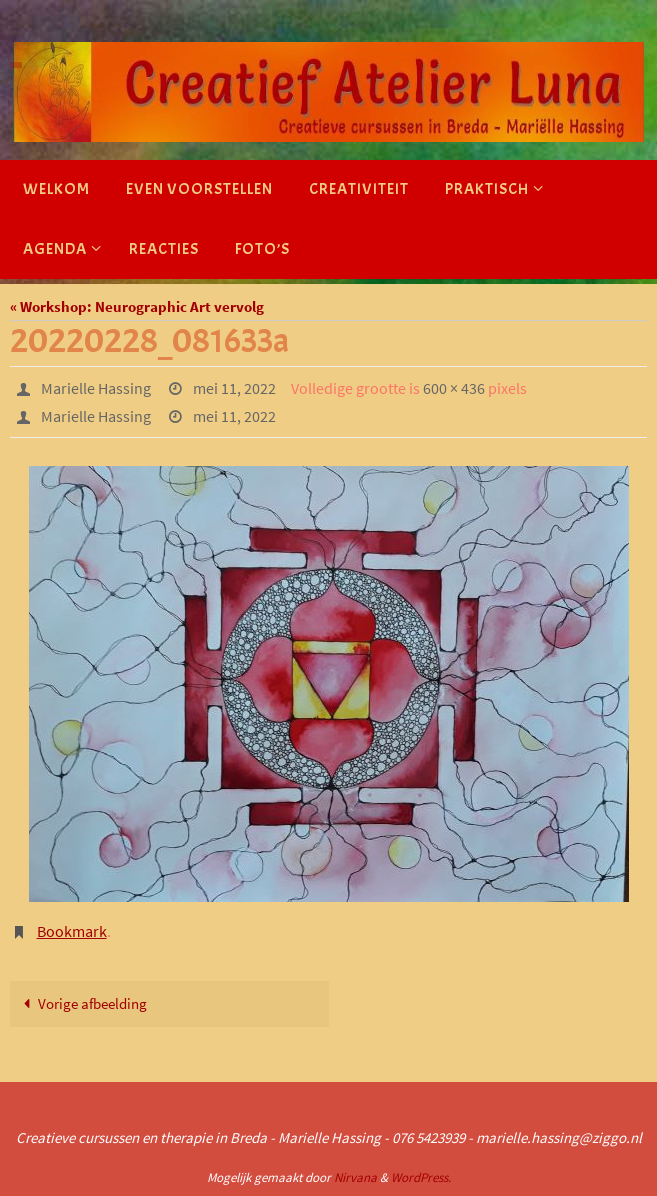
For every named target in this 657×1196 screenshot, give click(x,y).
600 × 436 (454, 388)
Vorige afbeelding (81, 1003)
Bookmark (72, 931)
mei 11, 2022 (234, 388)
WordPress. (421, 1177)
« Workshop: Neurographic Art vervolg (137, 306)
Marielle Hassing (96, 388)
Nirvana (355, 1177)
